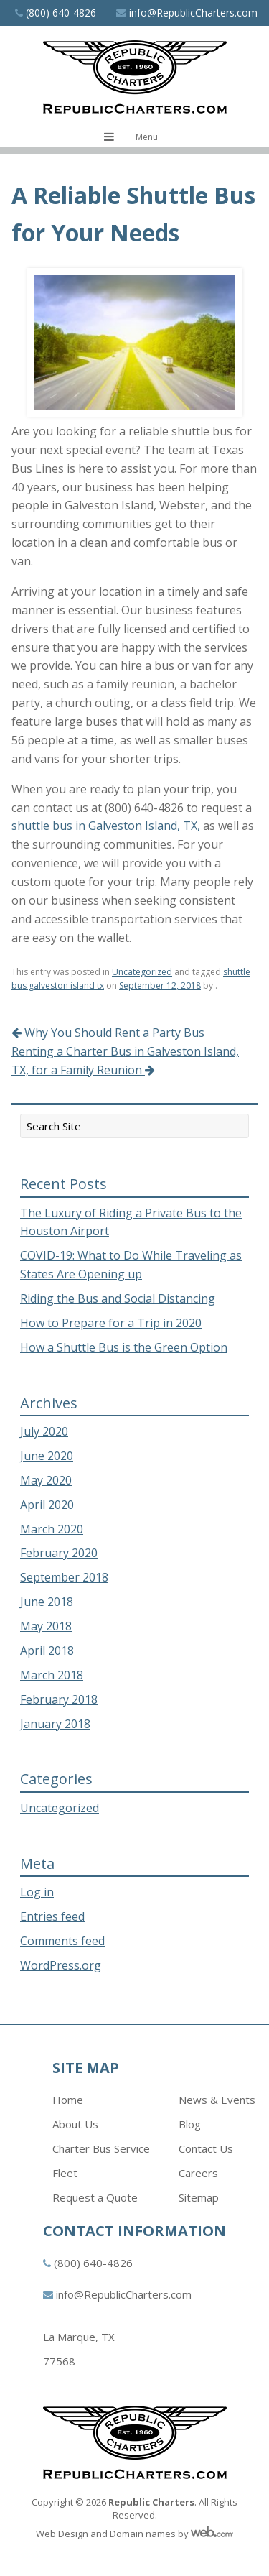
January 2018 (55, 1724)
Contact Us (206, 2148)
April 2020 (47, 1505)
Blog (190, 2124)
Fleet (64, 2173)
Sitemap (199, 2197)
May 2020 (46, 1480)
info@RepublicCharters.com (193, 12)
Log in (37, 1892)
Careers (198, 2173)
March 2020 (51, 1529)
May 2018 (46, 1626)
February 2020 (59, 1553)
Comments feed (62, 1941)
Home (67, 2099)
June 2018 (46, 1602)
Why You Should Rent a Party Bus (107, 1032)
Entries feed (52, 1916)
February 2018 (59, 1699)
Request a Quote (95, 2197)
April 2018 (47, 1650)
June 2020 (46, 1456)
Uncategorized (142, 972)
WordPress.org (60, 1965)
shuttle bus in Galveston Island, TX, (105, 826)
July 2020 (44, 1431)
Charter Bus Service (101, 2148)
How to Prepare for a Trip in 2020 (111, 1323)
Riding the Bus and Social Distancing (117, 1298)
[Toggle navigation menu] (134, 137)
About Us (75, 2124)
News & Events (217, 2099)
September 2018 (64, 1577)
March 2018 (51, 1675)
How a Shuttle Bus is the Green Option (123, 1347)
